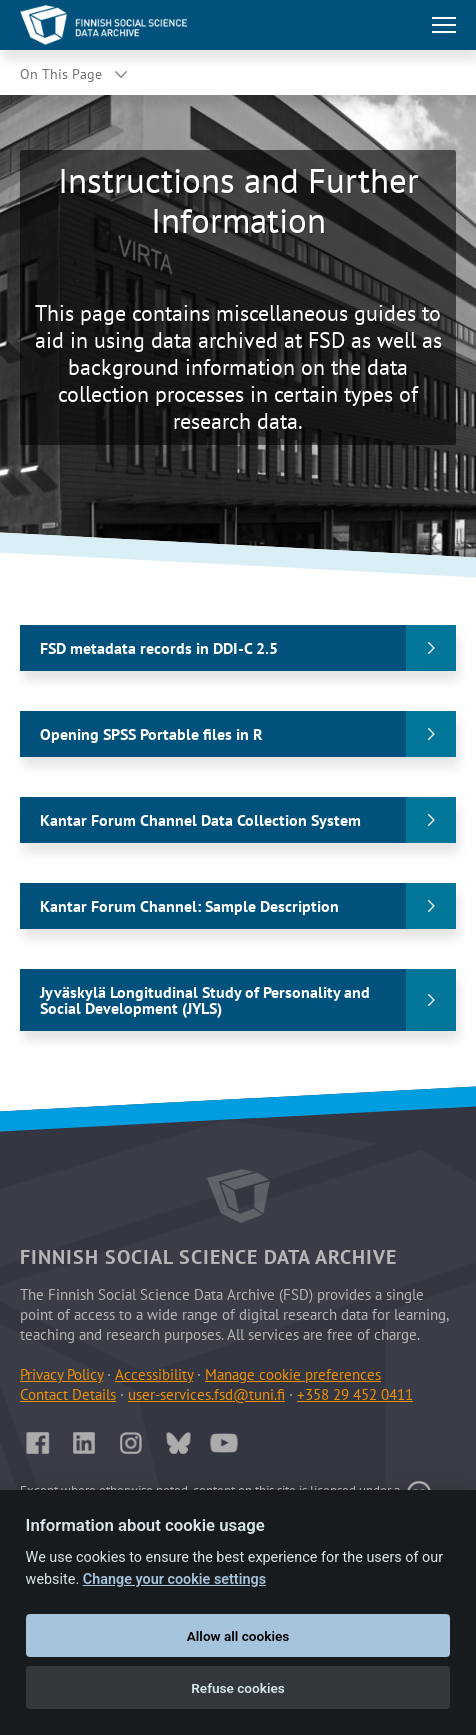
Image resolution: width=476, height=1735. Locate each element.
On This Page (61, 74)
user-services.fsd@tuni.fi (206, 1394)
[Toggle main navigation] (444, 25)
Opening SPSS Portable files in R (151, 734)
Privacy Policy (61, 1374)
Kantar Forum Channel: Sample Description (189, 906)
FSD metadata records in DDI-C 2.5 (159, 648)
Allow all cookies (238, 1636)
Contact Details (68, 1394)
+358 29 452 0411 (355, 1394)
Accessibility (154, 1374)
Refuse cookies (238, 1688)
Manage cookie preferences (293, 1374)
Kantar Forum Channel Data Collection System (200, 820)
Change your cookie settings (174, 1579)
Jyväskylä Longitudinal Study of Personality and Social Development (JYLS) (205, 1000)
